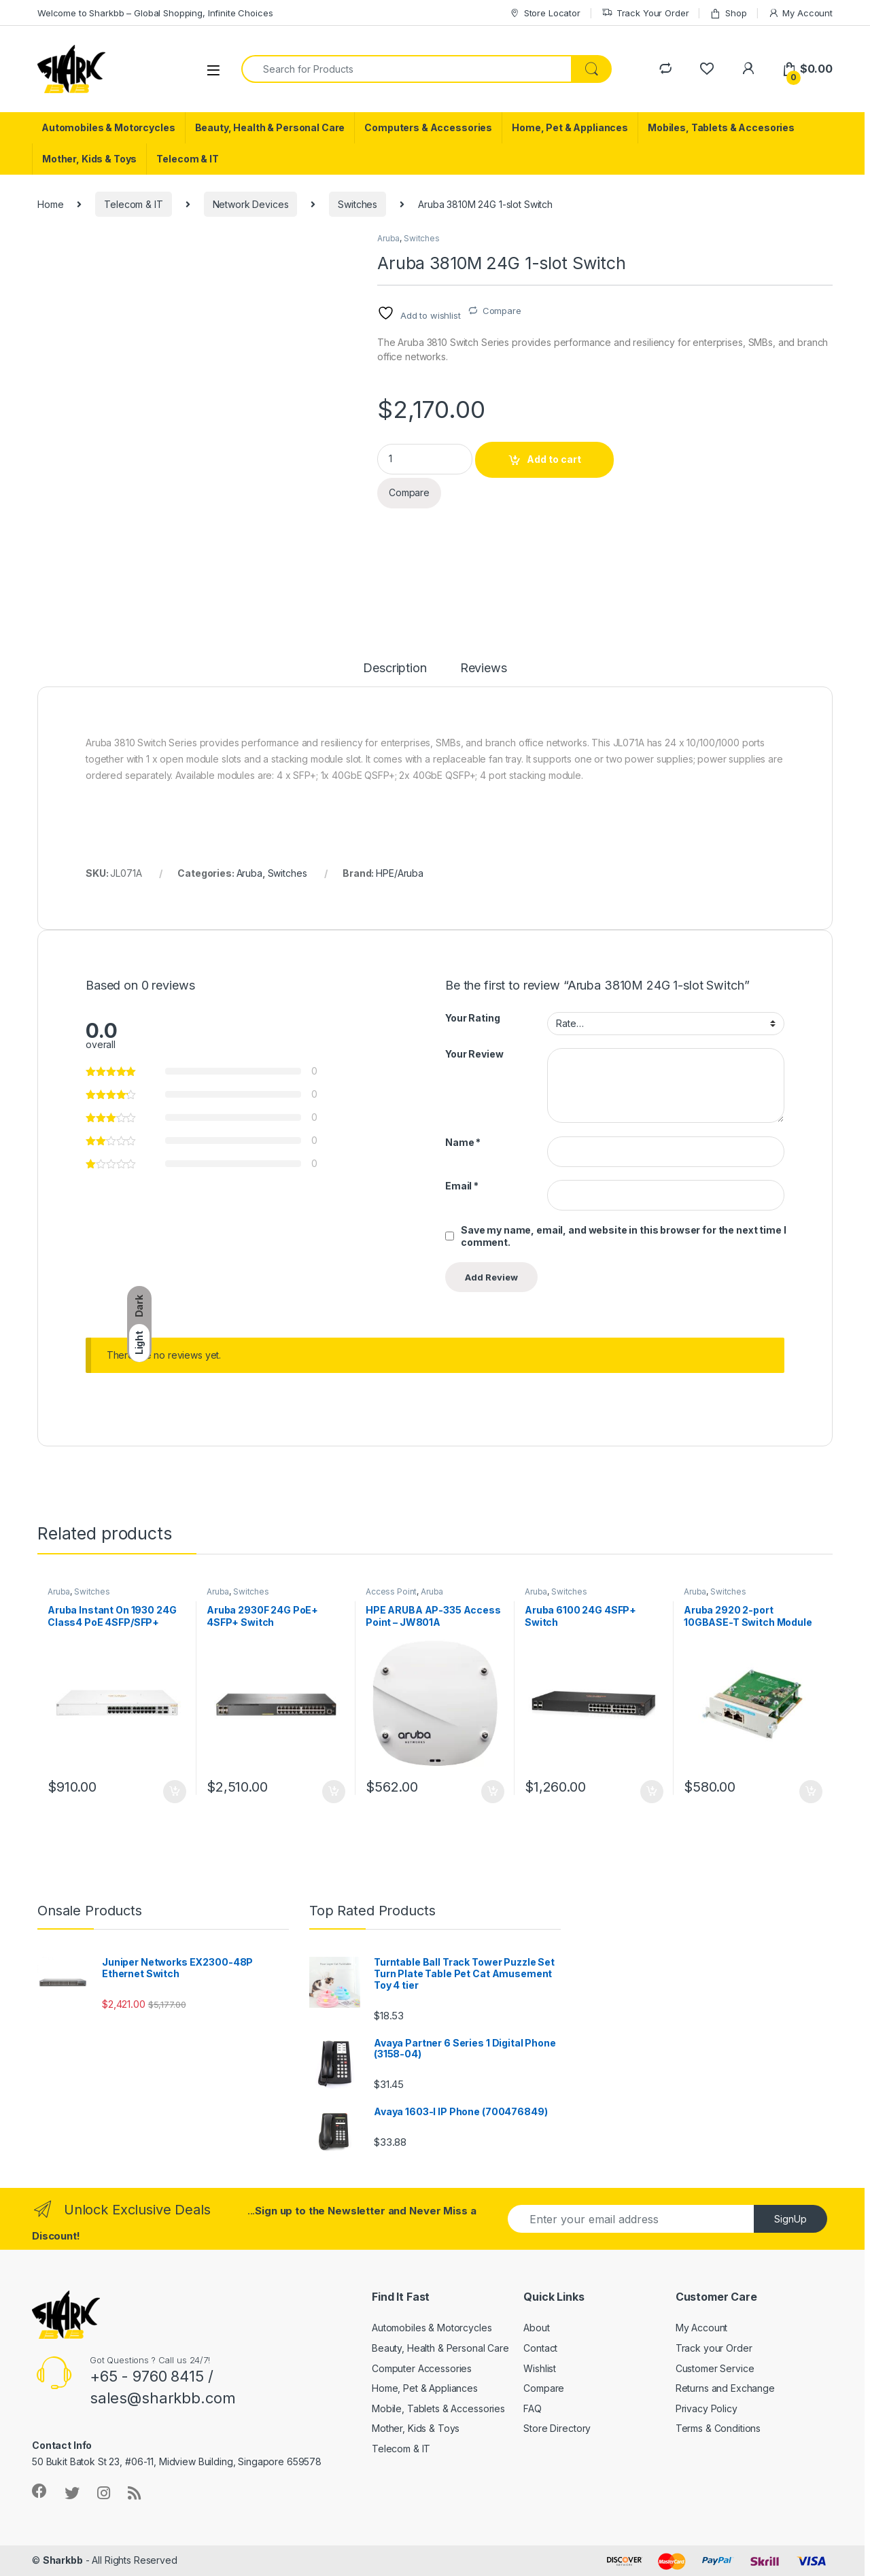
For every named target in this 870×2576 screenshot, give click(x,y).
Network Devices (251, 204)
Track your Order (714, 2348)
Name (463, 1142)
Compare (502, 310)
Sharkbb (63, 2560)
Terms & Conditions (718, 2428)
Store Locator (544, 13)
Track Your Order (645, 13)
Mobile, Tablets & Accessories (438, 2408)
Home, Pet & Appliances (570, 127)
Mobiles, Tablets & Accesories (721, 127)
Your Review (474, 1054)
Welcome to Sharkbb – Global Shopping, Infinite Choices (155, 12)
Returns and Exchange (725, 2388)
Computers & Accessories (428, 127)
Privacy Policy (706, 2408)
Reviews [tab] (483, 668)
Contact (540, 2348)
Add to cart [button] (174, 1791)
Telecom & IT (187, 158)
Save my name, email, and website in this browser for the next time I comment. (623, 1236)
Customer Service (715, 2368)
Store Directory (557, 2428)
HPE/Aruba (399, 873)
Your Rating (472, 1018)
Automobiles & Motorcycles (108, 127)
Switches (357, 204)
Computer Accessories (422, 2368)
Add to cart (554, 459)
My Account (800, 13)
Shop (728, 13)
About (536, 2327)
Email (461, 1185)
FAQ (532, 2408)
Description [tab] (394, 668)
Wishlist (539, 2368)
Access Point (391, 1591)
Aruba (388, 238)
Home (50, 204)
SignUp (790, 2219)
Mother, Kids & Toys (89, 158)
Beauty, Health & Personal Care (270, 127)
